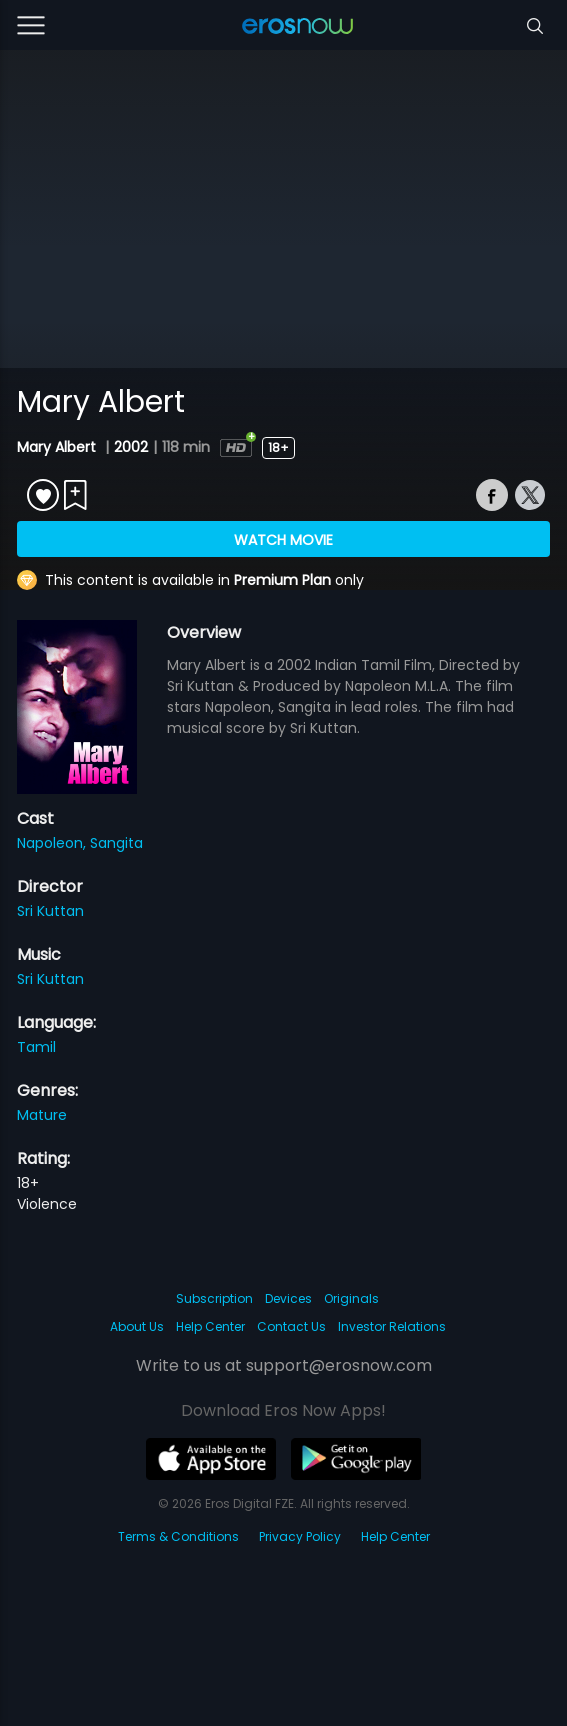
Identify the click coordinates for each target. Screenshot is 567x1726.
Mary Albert (58, 447)
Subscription (214, 1298)
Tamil (36, 1047)
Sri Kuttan (50, 911)
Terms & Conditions (178, 1536)
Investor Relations (392, 1326)
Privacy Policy (300, 1536)
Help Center (210, 1326)
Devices (288, 1298)
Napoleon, (53, 843)
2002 (131, 447)
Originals (351, 1298)
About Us (137, 1326)
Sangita (116, 843)
